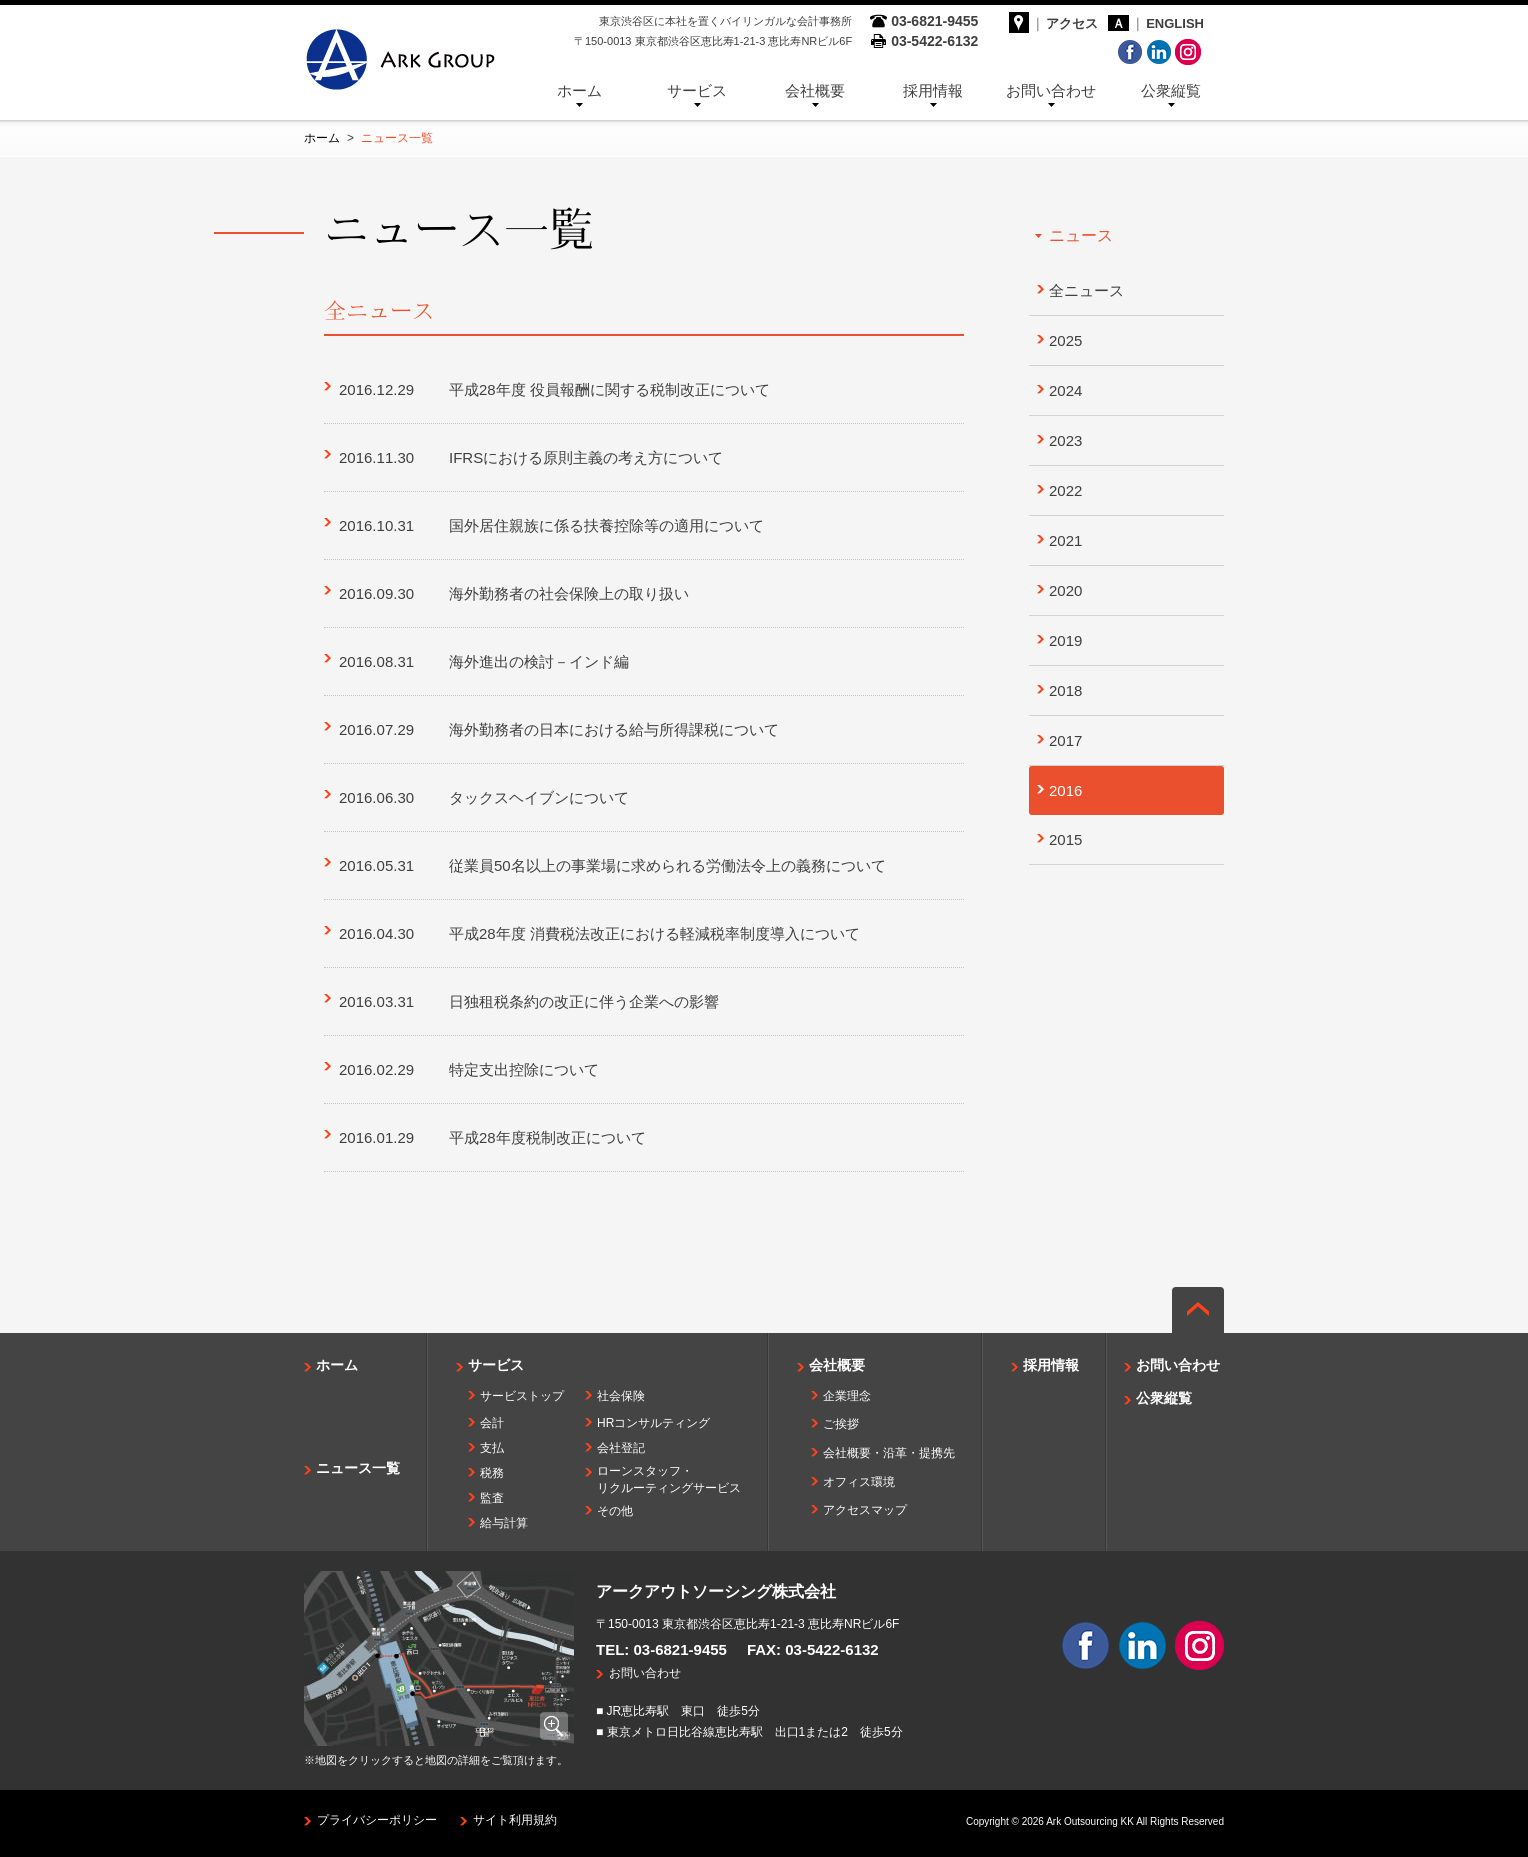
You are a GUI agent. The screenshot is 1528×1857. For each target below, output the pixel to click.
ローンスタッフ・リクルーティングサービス (669, 1479)
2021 (1065, 540)
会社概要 (815, 90)
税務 (492, 1473)
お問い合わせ (1051, 90)
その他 (615, 1511)
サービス (697, 90)
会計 (492, 1423)
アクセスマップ (865, 1510)
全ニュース (1086, 290)
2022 (1065, 490)
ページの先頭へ (1198, 1310)
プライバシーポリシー (377, 1820)
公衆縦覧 (1171, 90)
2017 (1065, 740)
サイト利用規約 (515, 1820)
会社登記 (621, 1448)
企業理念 (847, 1396)
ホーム (579, 90)
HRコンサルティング (653, 1423)
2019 (1065, 640)
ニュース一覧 (358, 1468)
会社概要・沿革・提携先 (889, 1453)
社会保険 (621, 1396)
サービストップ (522, 1396)
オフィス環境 (859, 1482)
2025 (1065, 340)
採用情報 (933, 90)
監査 (492, 1498)
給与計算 (504, 1523)
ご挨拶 (841, 1424)
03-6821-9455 (680, 1649)
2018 (1065, 690)
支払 (492, 1448)
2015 (1065, 839)
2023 (1065, 440)
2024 (1065, 390)
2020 (1065, 590)
